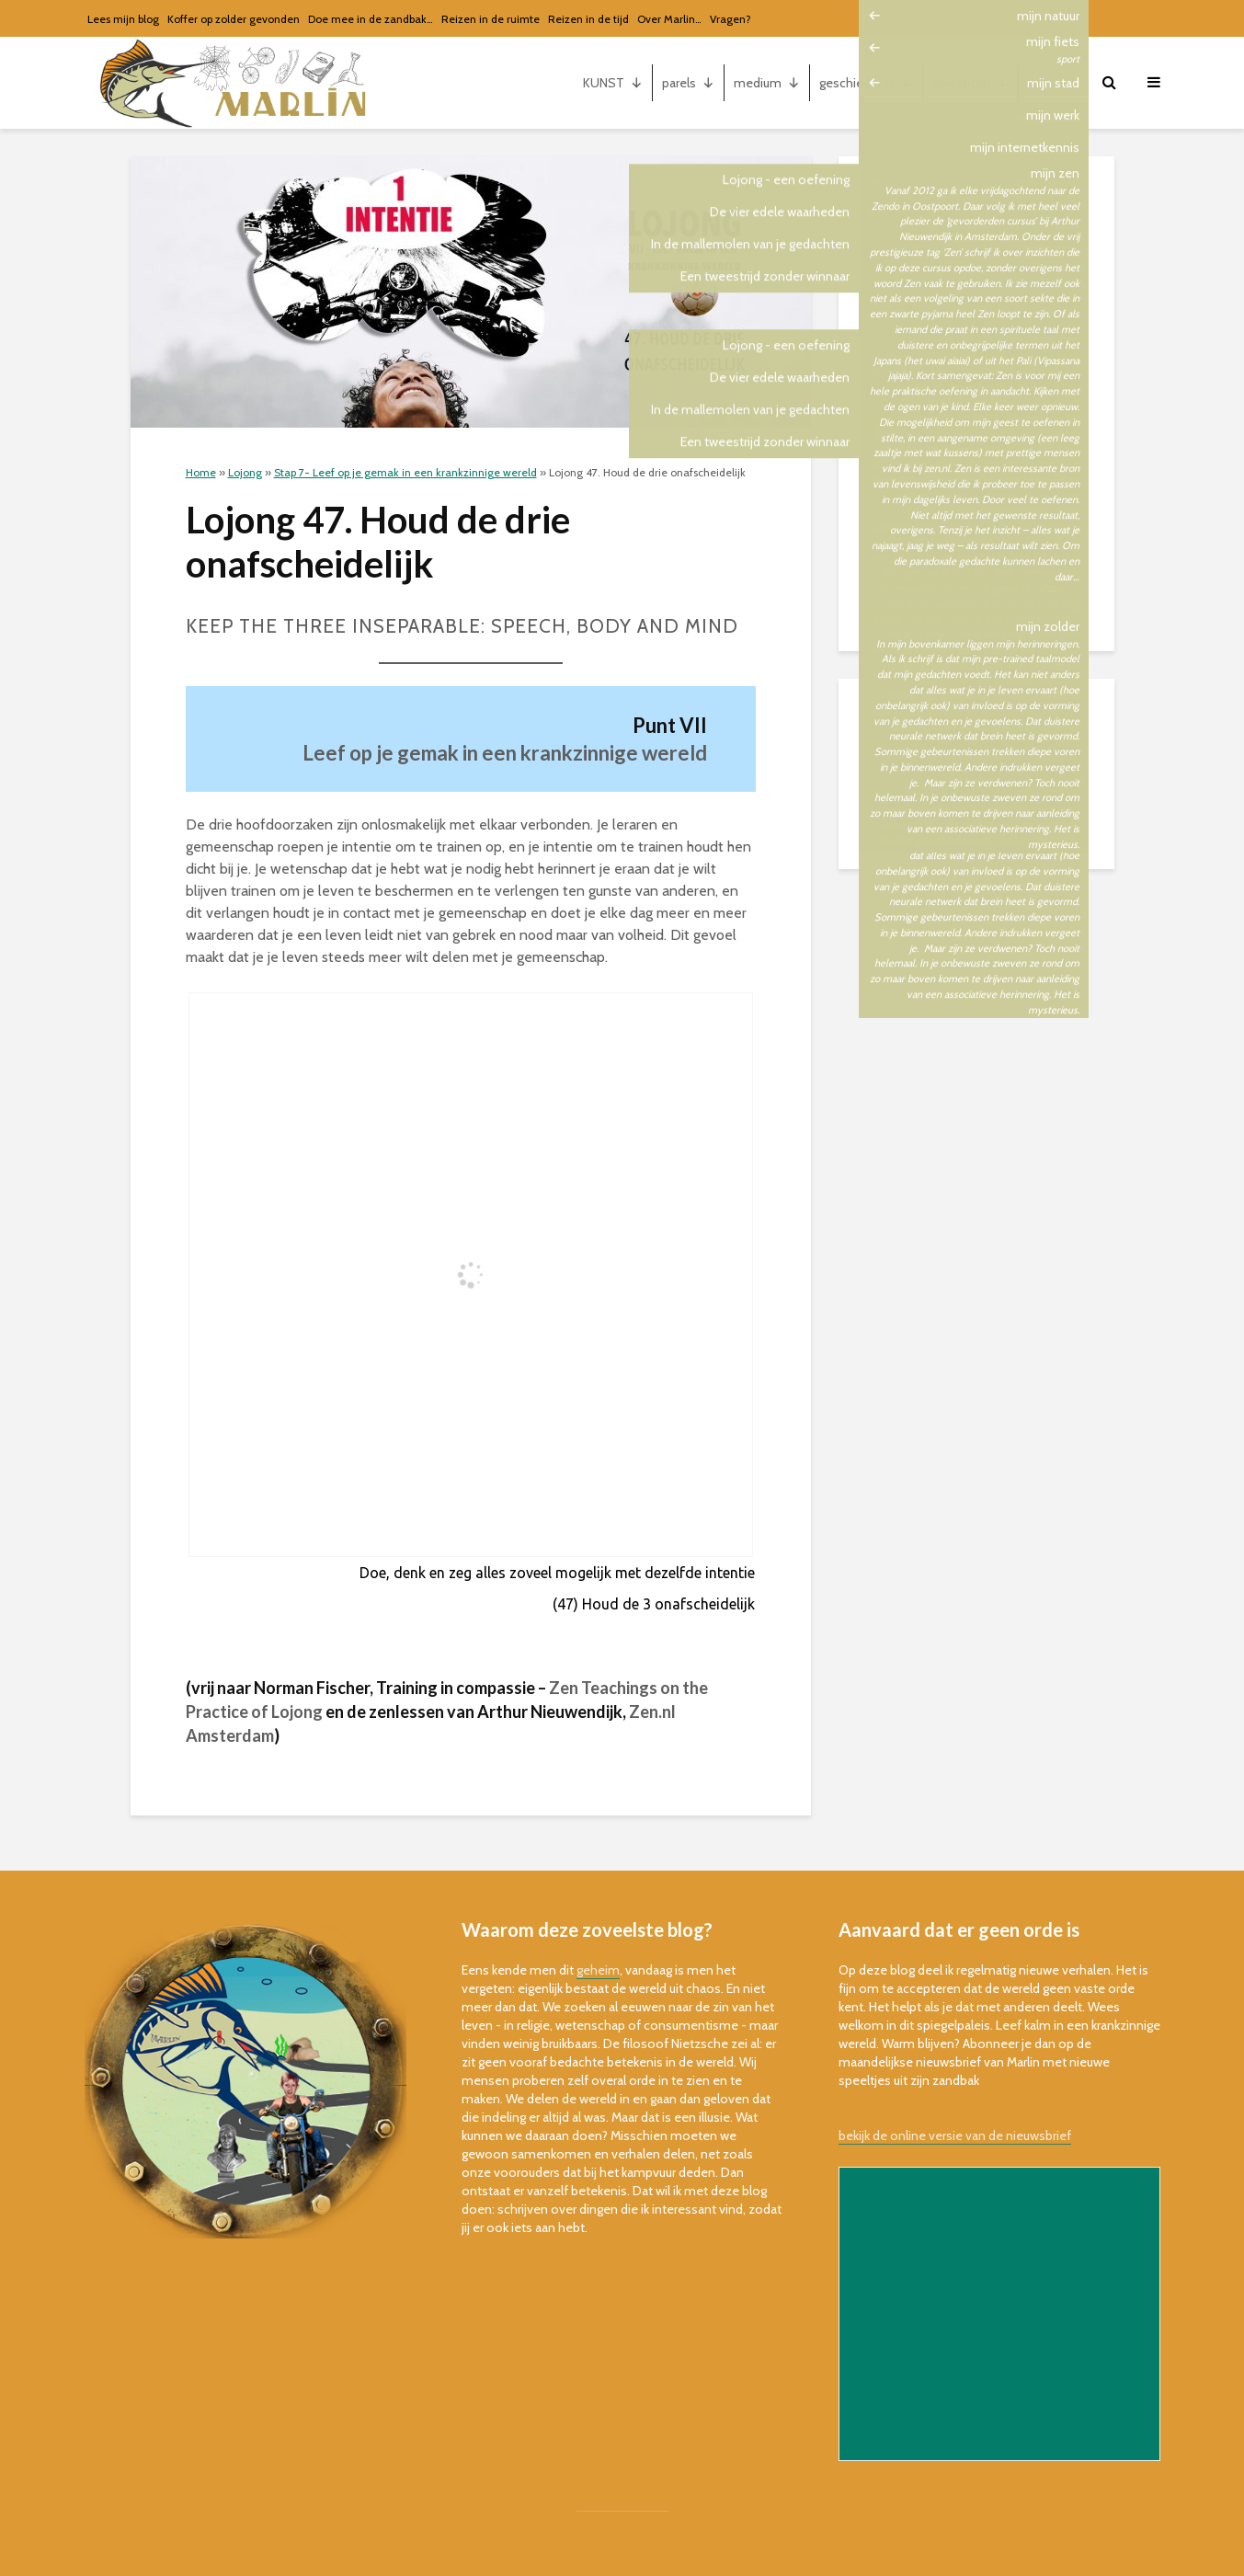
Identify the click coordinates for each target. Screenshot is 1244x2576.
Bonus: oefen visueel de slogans (961, 614)
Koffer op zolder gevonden (233, 19)
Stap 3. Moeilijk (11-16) (931, 388)
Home (201, 472)
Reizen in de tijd (588, 19)
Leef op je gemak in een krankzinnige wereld (504, 752)
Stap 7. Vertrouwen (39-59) (944, 576)
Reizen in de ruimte (490, 19)
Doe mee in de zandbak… (370, 19)
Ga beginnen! (905, 275)
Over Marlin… (669, 19)
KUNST (613, 82)
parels (688, 82)
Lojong (245, 472)
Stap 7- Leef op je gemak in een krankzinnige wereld (405, 472)
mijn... (1053, 82)
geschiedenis (866, 82)
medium (767, 82)
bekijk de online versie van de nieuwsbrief (955, 2135)
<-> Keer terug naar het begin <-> (961, 463)
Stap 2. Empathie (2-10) (935, 350)
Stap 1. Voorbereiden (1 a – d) (951, 312)
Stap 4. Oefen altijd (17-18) (944, 426)
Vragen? (730, 19)
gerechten (970, 82)
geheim (598, 1970)
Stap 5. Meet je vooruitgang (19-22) (969, 501)
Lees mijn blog (123, 19)
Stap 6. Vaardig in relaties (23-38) (965, 539)
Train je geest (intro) (926, 237)
